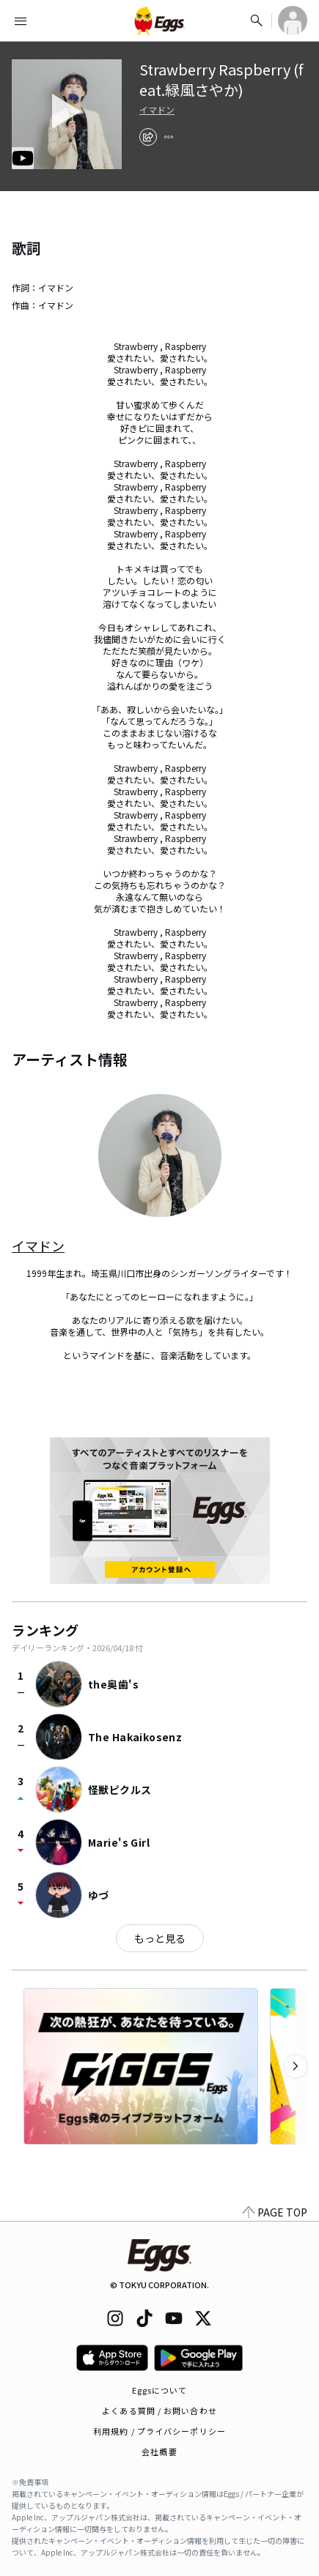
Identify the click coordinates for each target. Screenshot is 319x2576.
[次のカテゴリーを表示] (295, 2066)
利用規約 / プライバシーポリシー (159, 2431)
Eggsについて (160, 2390)
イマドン (157, 110)
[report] (168, 137)
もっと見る (160, 1938)
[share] (148, 137)
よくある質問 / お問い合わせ (159, 2410)
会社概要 (159, 2451)
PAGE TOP (275, 2212)
